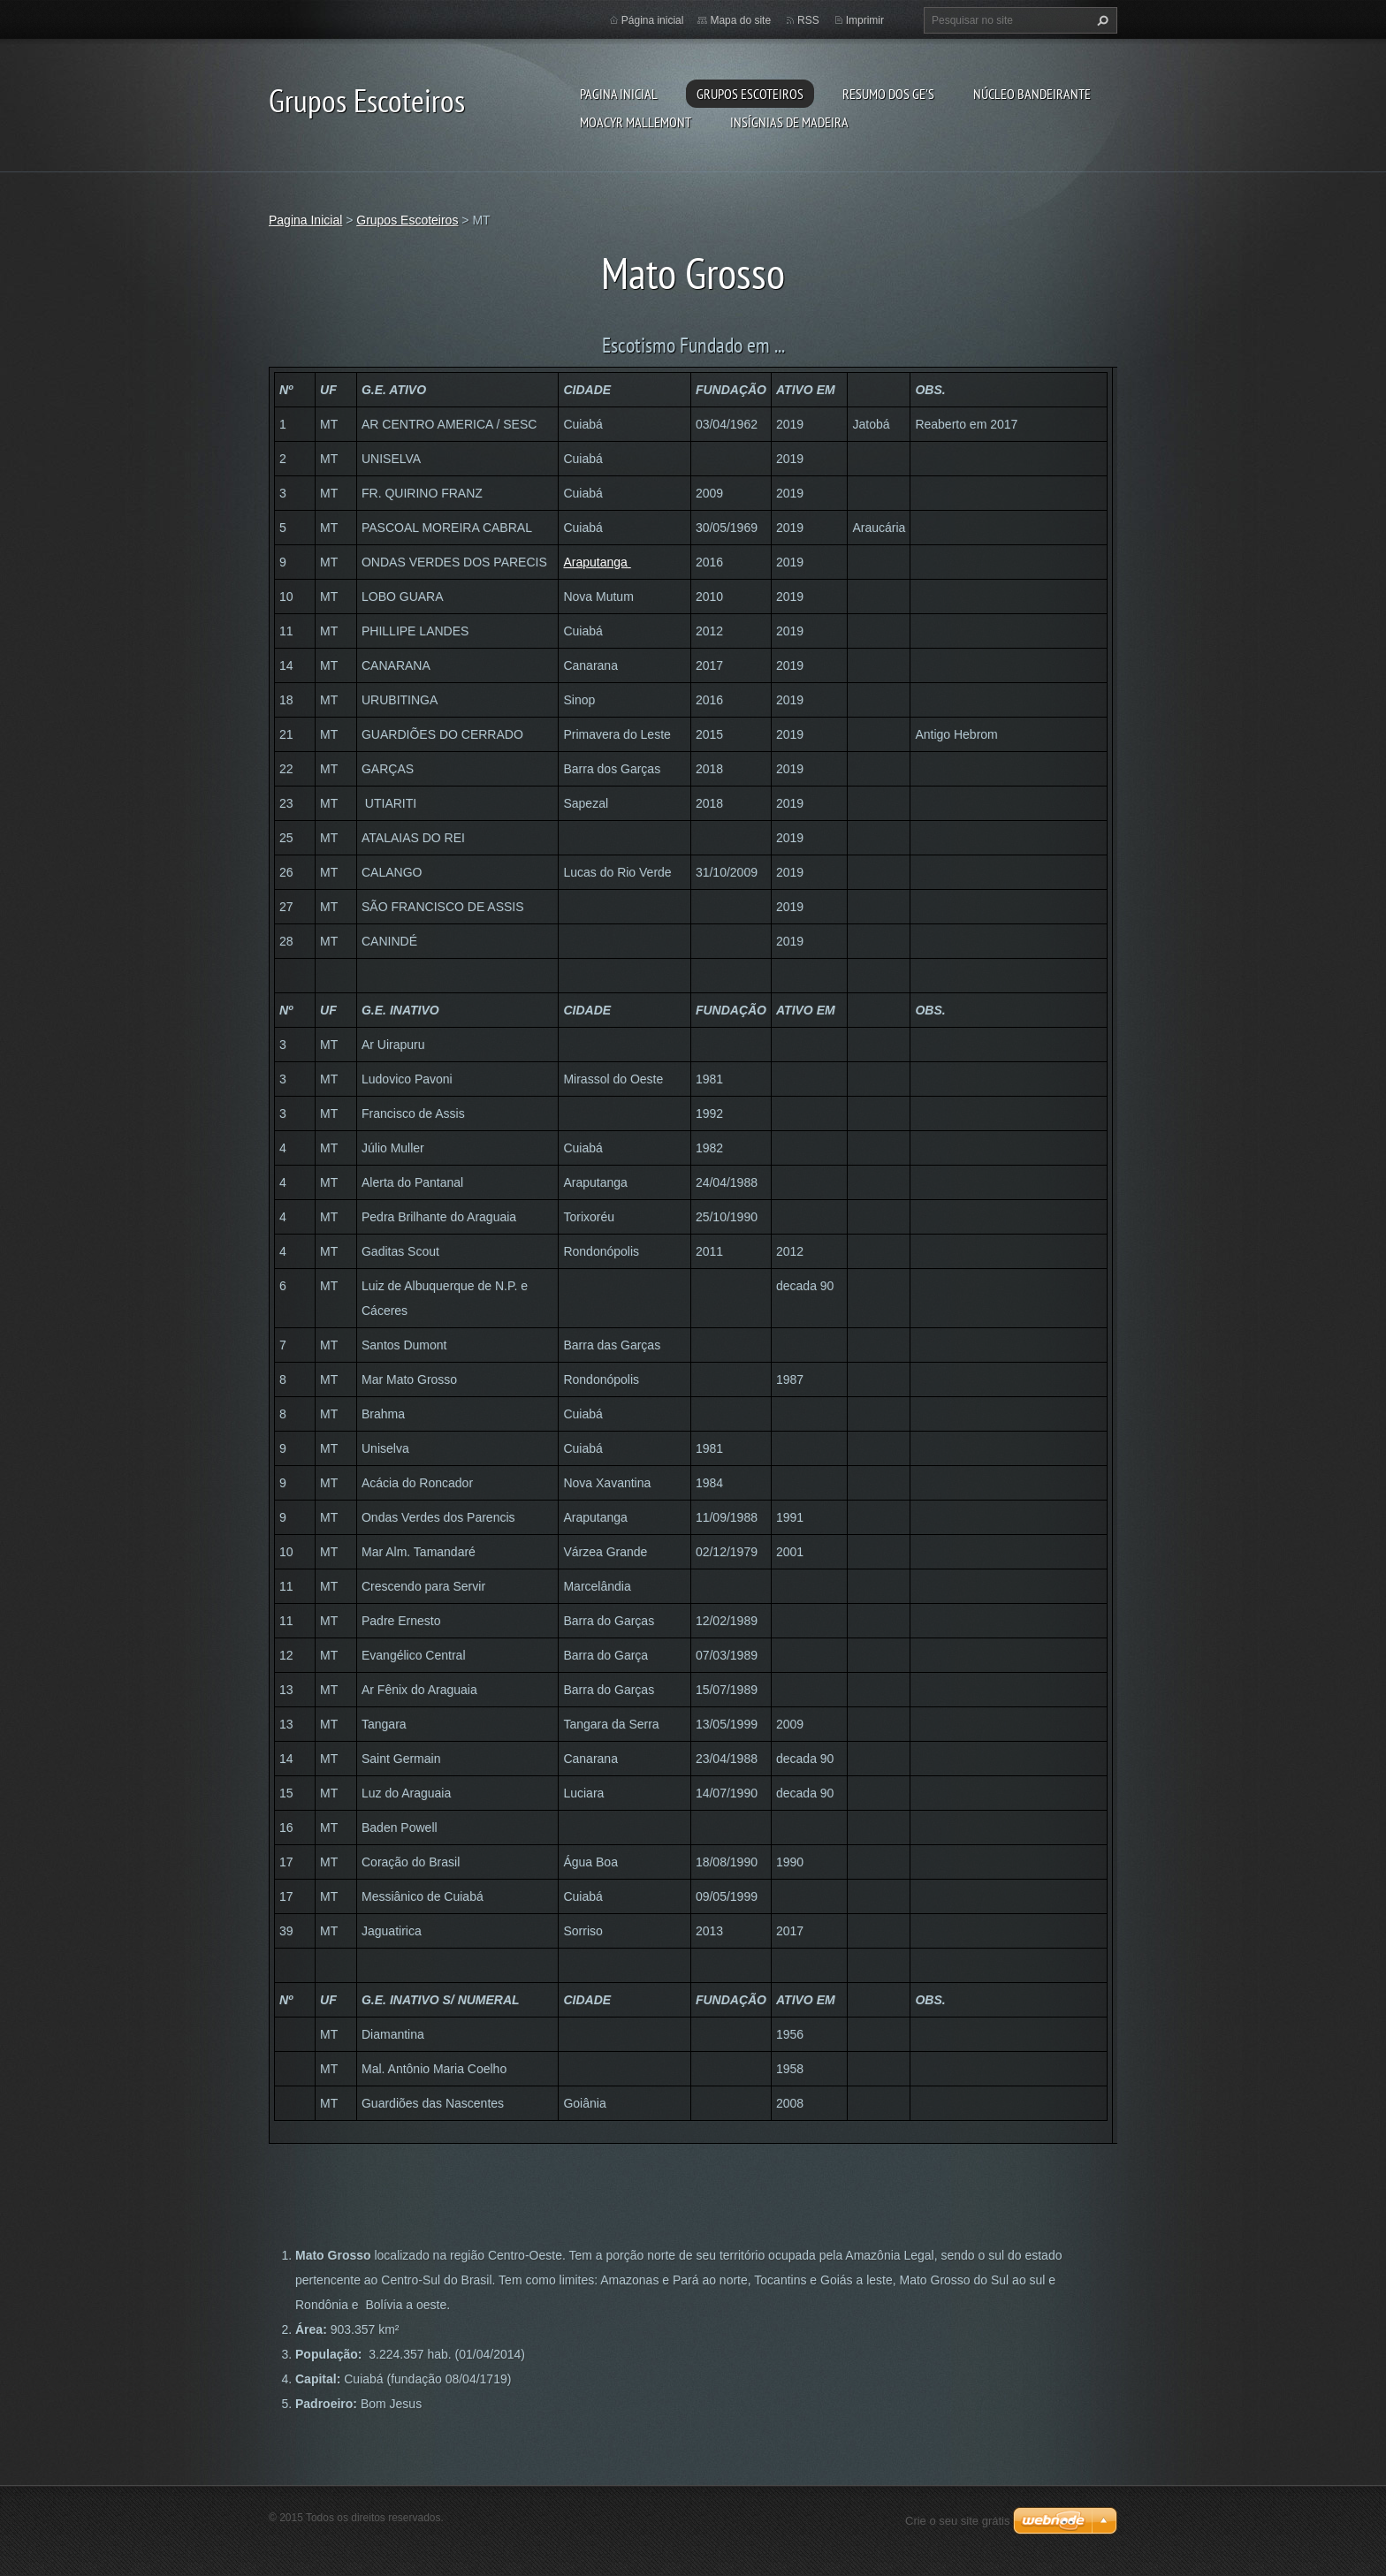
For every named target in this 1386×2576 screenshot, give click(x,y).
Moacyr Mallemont (635, 122)
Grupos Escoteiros (750, 94)
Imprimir (865, 20)
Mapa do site (740, 20)
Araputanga (596, 562)
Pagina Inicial (619, 94)
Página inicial (652, 20)
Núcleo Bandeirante (1032, 94)
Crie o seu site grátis (957, 2520)
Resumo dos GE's (888, 94)
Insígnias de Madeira (789, 122)
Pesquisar (1100, 20)
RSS (808, 20)
